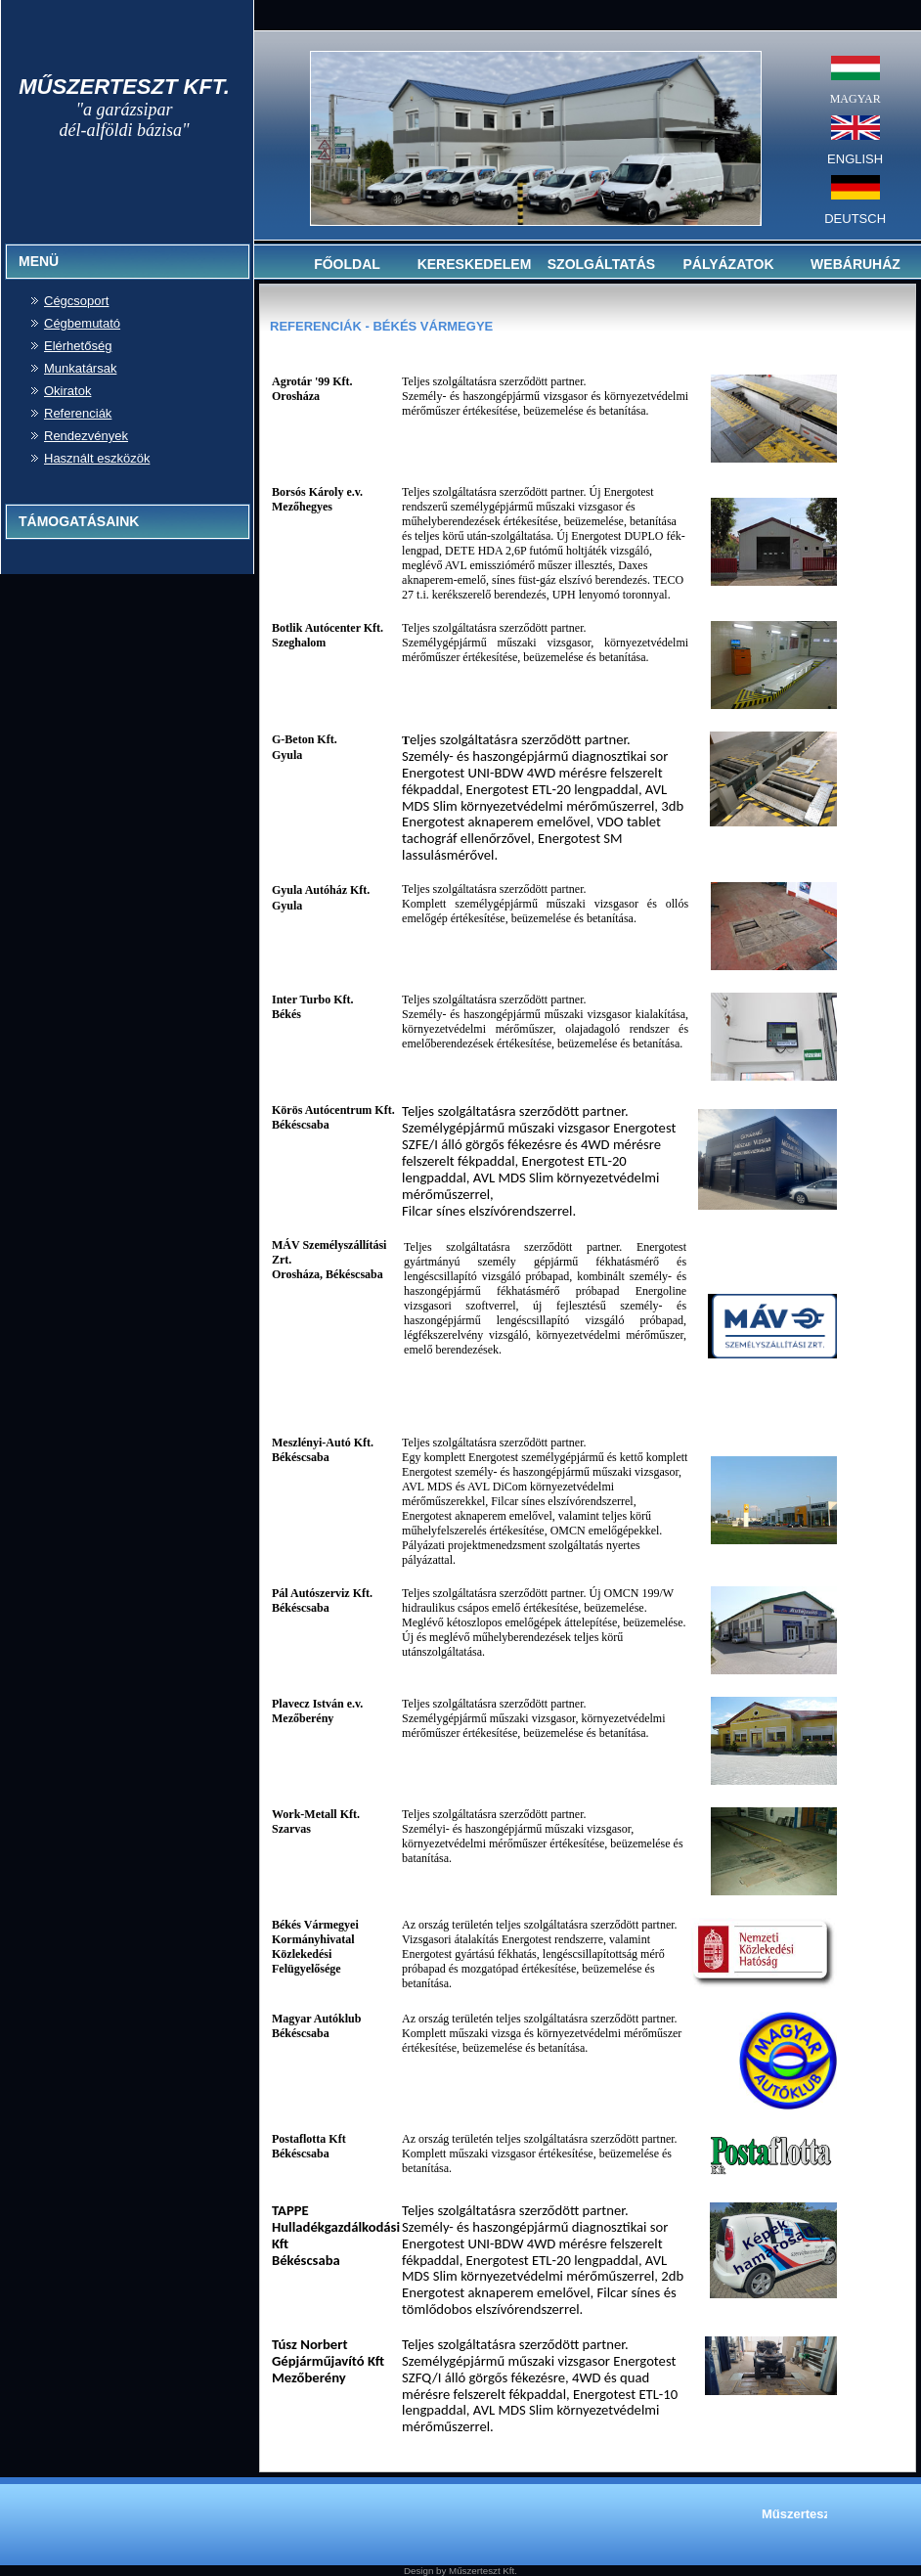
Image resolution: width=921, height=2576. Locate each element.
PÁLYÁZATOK (727, 264)
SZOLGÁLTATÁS (601, 264)
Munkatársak (80, 368)
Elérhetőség (77, 345)
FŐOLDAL (347, 264)
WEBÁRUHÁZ (855, 264)
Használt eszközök (97, 458)
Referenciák (77, 413)
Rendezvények (86, 435)
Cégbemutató (82, 323)
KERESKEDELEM (474, 264)
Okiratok (67, 390)
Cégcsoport (76, 300)
